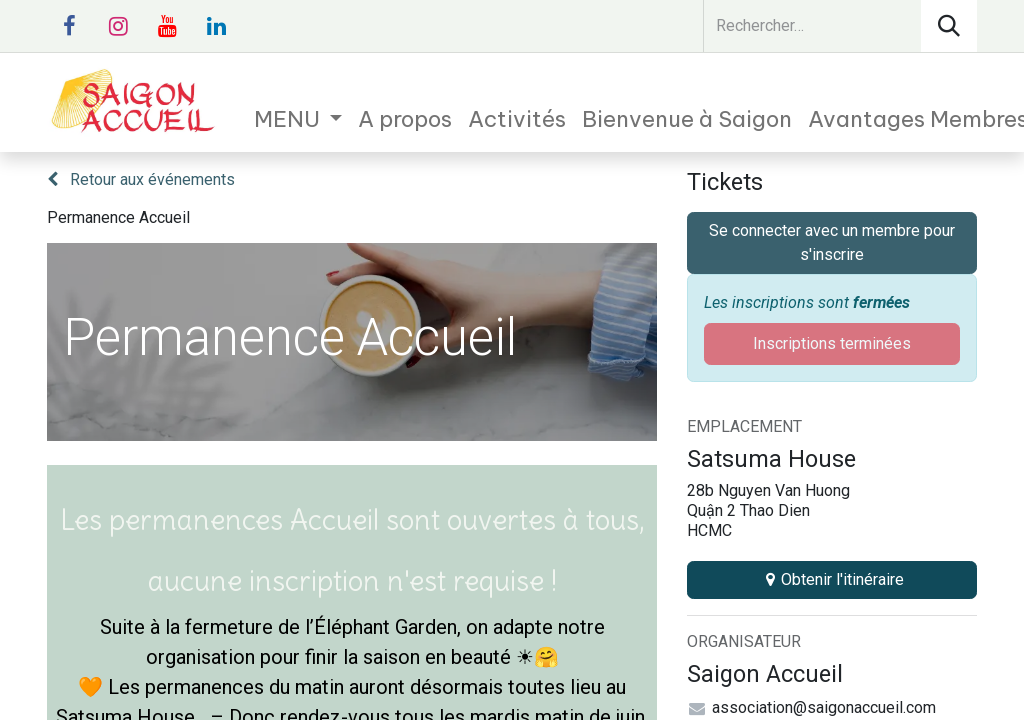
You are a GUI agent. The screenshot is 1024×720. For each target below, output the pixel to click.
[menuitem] (298, 119)
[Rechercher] (949, 26)
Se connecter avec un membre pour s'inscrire (832, 242)
